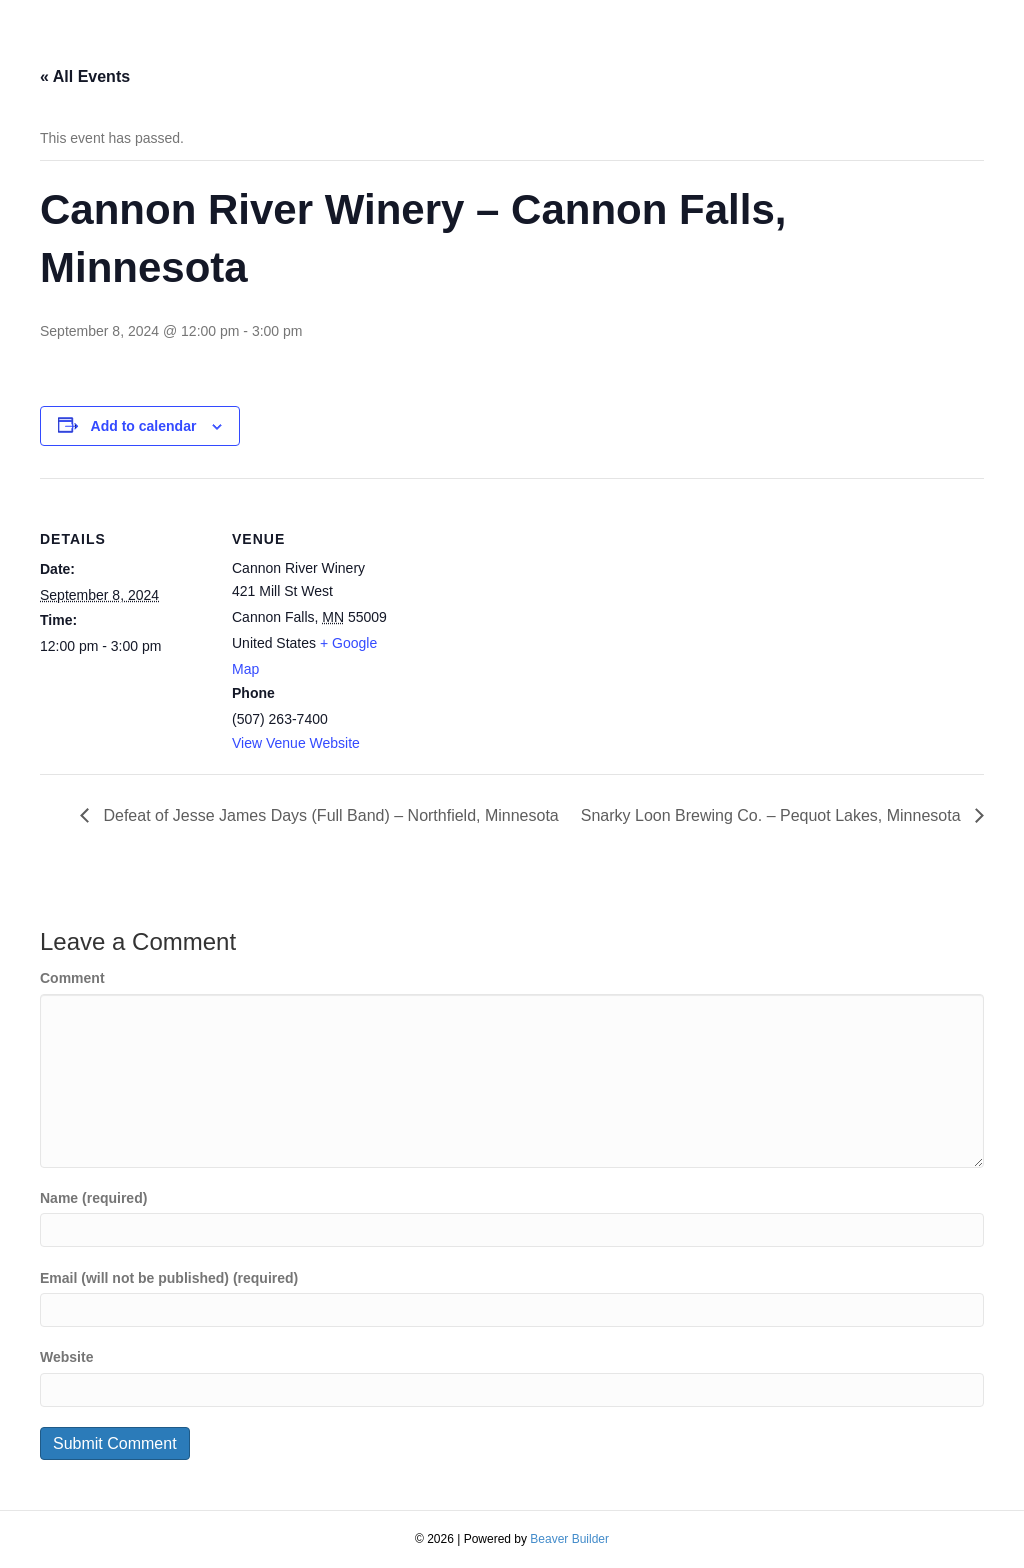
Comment (72, 978)
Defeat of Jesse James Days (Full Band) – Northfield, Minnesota (329, 815)
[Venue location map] (529, 616)
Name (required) (93, 1198)
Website (66, 1357)
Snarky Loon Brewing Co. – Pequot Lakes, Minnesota (773, 815)
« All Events (85, 76)
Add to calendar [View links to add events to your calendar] (144, 426)
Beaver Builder (569, 1539)
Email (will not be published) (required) (169, 1278)
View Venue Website (296, 743)
